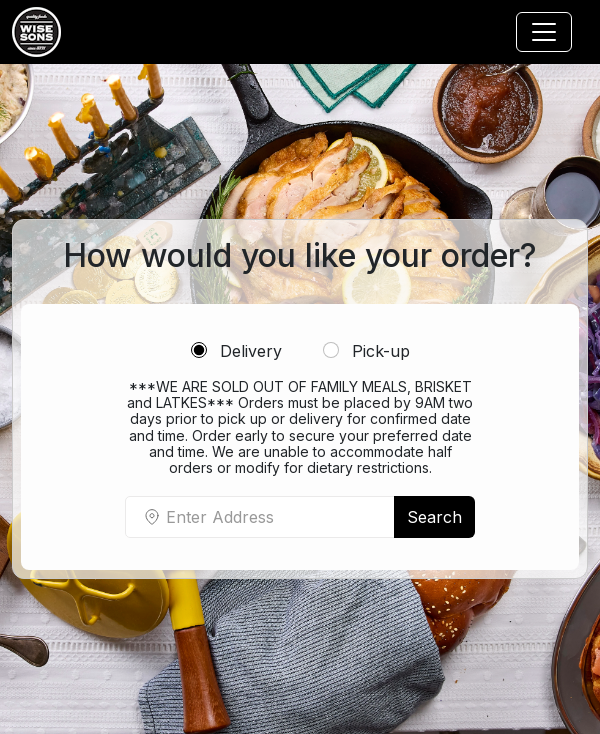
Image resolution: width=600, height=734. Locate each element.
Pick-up (366, 351)
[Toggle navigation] (544, 32)
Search (434, 517)
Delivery (236, 351)
